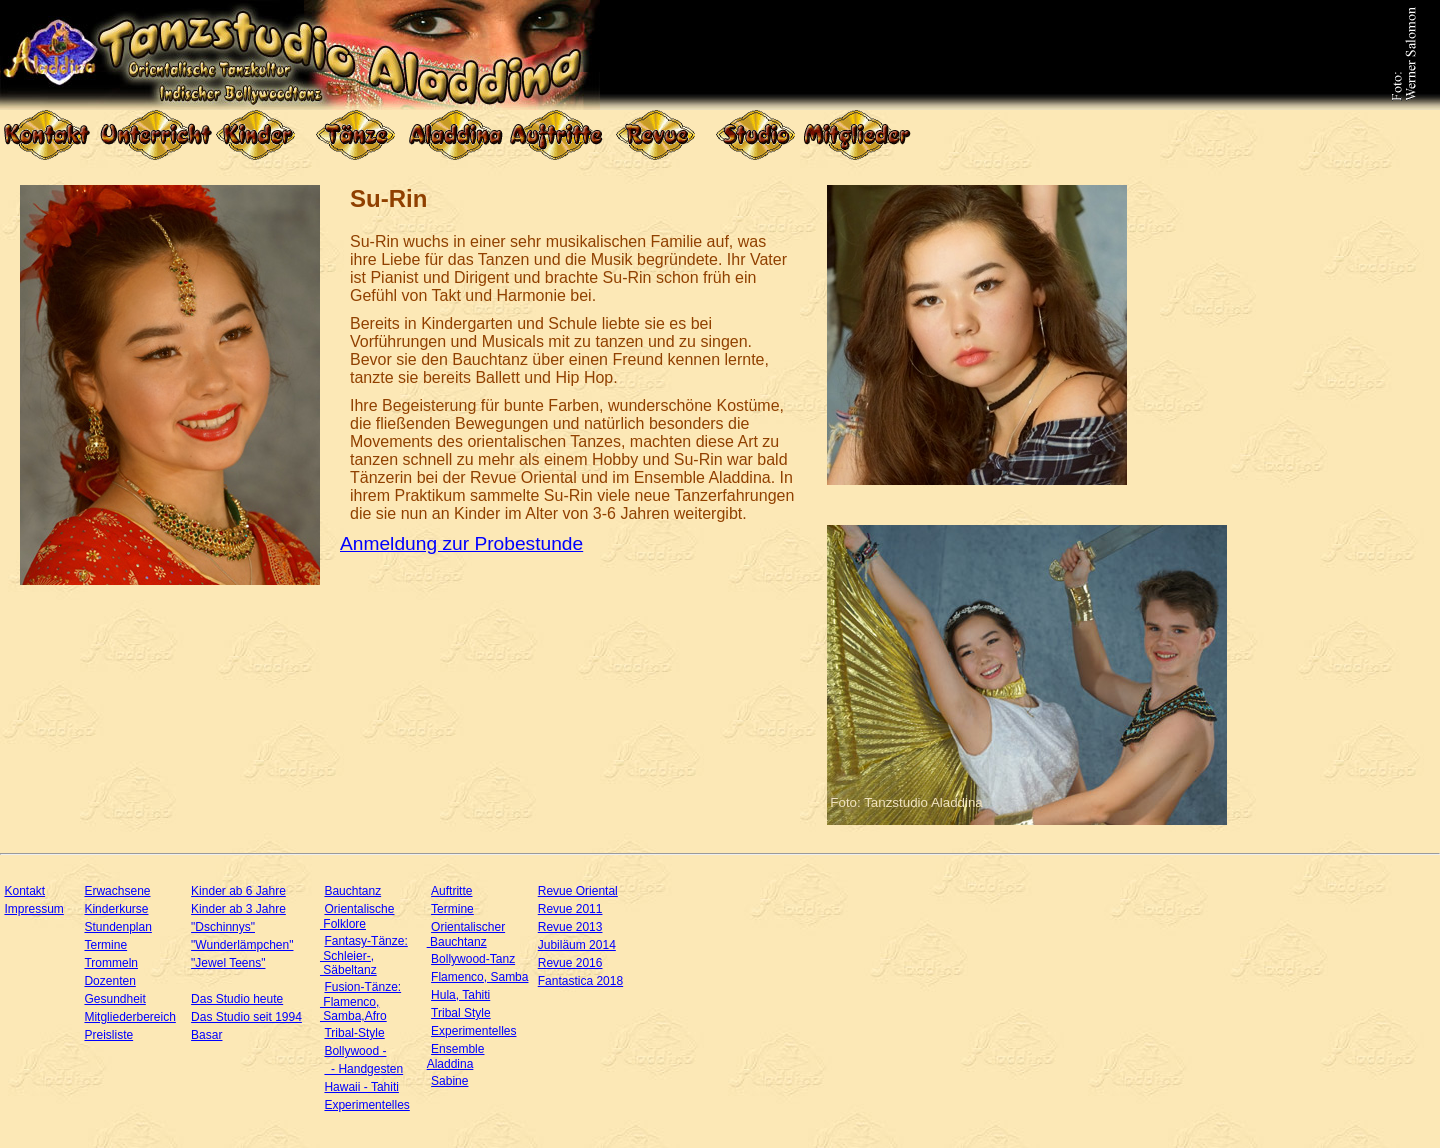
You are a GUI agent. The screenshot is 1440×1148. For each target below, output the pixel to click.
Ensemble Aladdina (456, 1056)
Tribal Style (461, 1013)
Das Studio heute (237, 999)
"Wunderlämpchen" (242, 945)
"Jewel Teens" (228, 963)
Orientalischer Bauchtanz (466, 934)
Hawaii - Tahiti (361, 1087)
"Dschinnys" (223, 927)
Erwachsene (117, 891)
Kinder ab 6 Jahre (238, 891)
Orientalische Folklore (357, 916)
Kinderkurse (116, 909)
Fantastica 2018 (580, 981)
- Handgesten (363, 1069)
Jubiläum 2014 (577, 945)
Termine (105, 945)
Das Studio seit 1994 (246, 1017)
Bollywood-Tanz (473, 959)
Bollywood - (355, 1051)
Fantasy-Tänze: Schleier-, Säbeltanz (364, 955)
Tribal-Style (354, 1033)
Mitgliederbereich (129, 1017)
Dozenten (109, 981)
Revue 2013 (570, 927)
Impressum (33, 909)
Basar (206, 1035)
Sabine (449, 1081)
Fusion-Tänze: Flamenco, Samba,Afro (360, 1001)
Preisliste (108, 1035)
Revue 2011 (570, 909)
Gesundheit (114, 999)
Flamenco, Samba (479, 977)
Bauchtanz (352, 891)
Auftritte (451, 891)
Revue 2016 (570, 963)
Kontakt (24, 891)
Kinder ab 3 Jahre (238, 909)
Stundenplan (117, 927)
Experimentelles (366, 1105)
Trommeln (111, 963)
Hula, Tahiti (460, 995)
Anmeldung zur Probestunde (461, 543)
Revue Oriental (578, 891)
